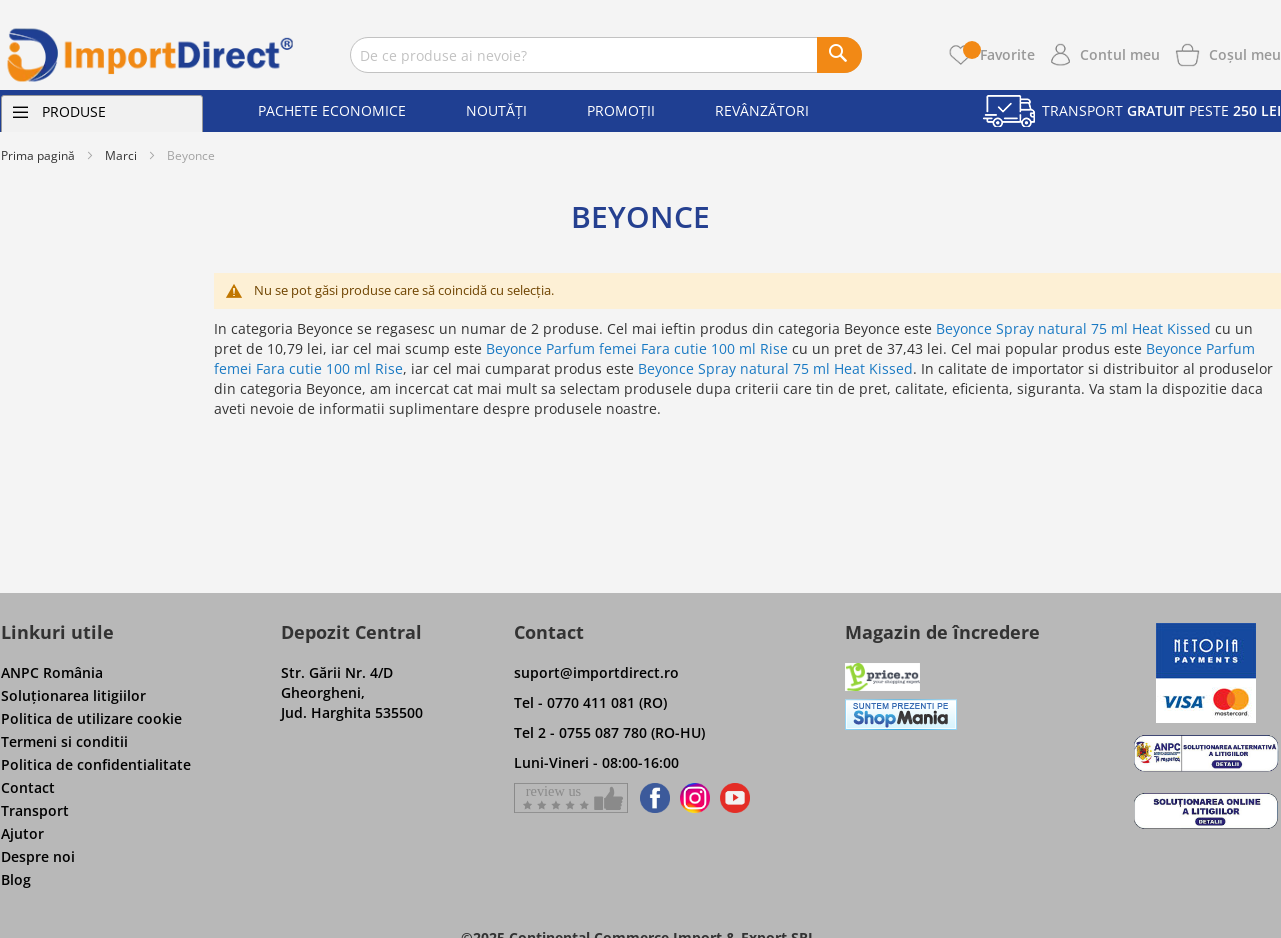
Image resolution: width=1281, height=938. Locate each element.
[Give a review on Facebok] (571, 798)
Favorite (999, 54)
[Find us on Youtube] (735, 798)
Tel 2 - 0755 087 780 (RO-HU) (609, 732)
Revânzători (762, 110)
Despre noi (38, 856)
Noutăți (496, 110)
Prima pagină (38, 155)
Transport (35, 810)
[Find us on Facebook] (651, 798)
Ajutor (22, 833)
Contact (28, 787)
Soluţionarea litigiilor (73, 695)
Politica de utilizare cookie (91, 718)
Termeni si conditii (64, 741)
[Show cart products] (1245, 53)
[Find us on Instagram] (695, 798)
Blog (16, 879)
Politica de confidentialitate (96, 764)
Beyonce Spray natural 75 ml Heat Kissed (1073, 328)
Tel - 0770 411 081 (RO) (590, 702)
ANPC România (52, 672)
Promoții (621, 110)
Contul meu (1120, 54)
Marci (121, 155)
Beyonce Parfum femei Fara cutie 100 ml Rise (637, 348)
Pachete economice (332, 110)
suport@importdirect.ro (596, 672)
